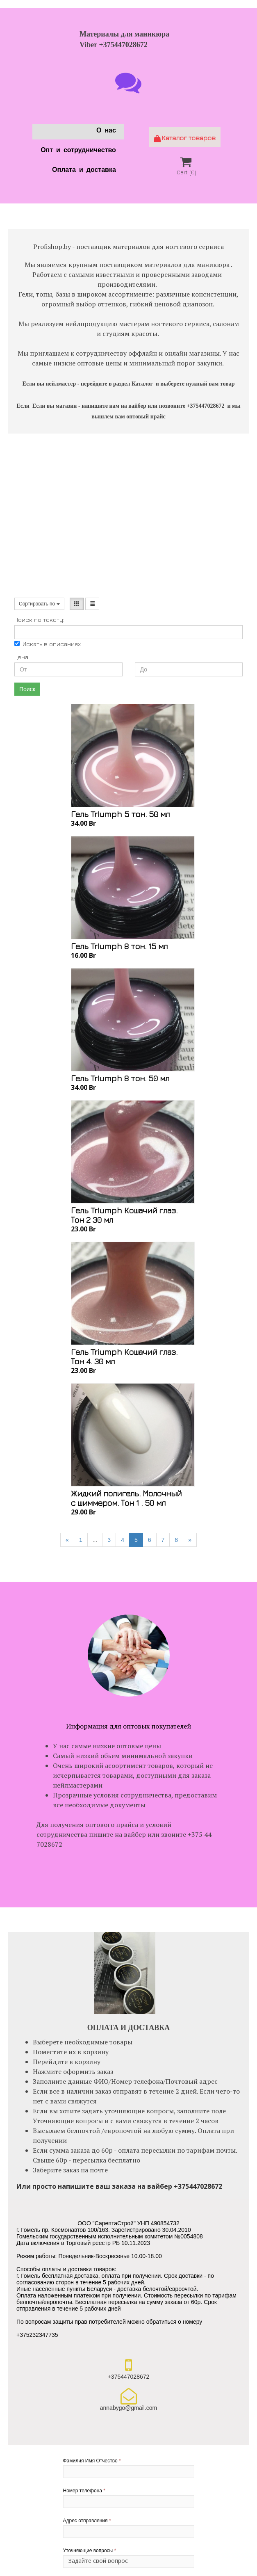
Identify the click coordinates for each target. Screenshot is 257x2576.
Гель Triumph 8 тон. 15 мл (119, 946)
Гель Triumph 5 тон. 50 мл (120, 814)
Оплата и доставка (84, 171)
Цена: (22, 656)
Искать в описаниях (47, 643)
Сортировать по (39, 604)
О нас (106, 131)
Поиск (27, 689)
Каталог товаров (185, 138)
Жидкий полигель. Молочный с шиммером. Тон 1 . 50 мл (126, 1498)
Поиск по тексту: (39, 619)
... (95, 1540)
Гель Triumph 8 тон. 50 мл (120, 1078)
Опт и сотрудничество (78, 151)
